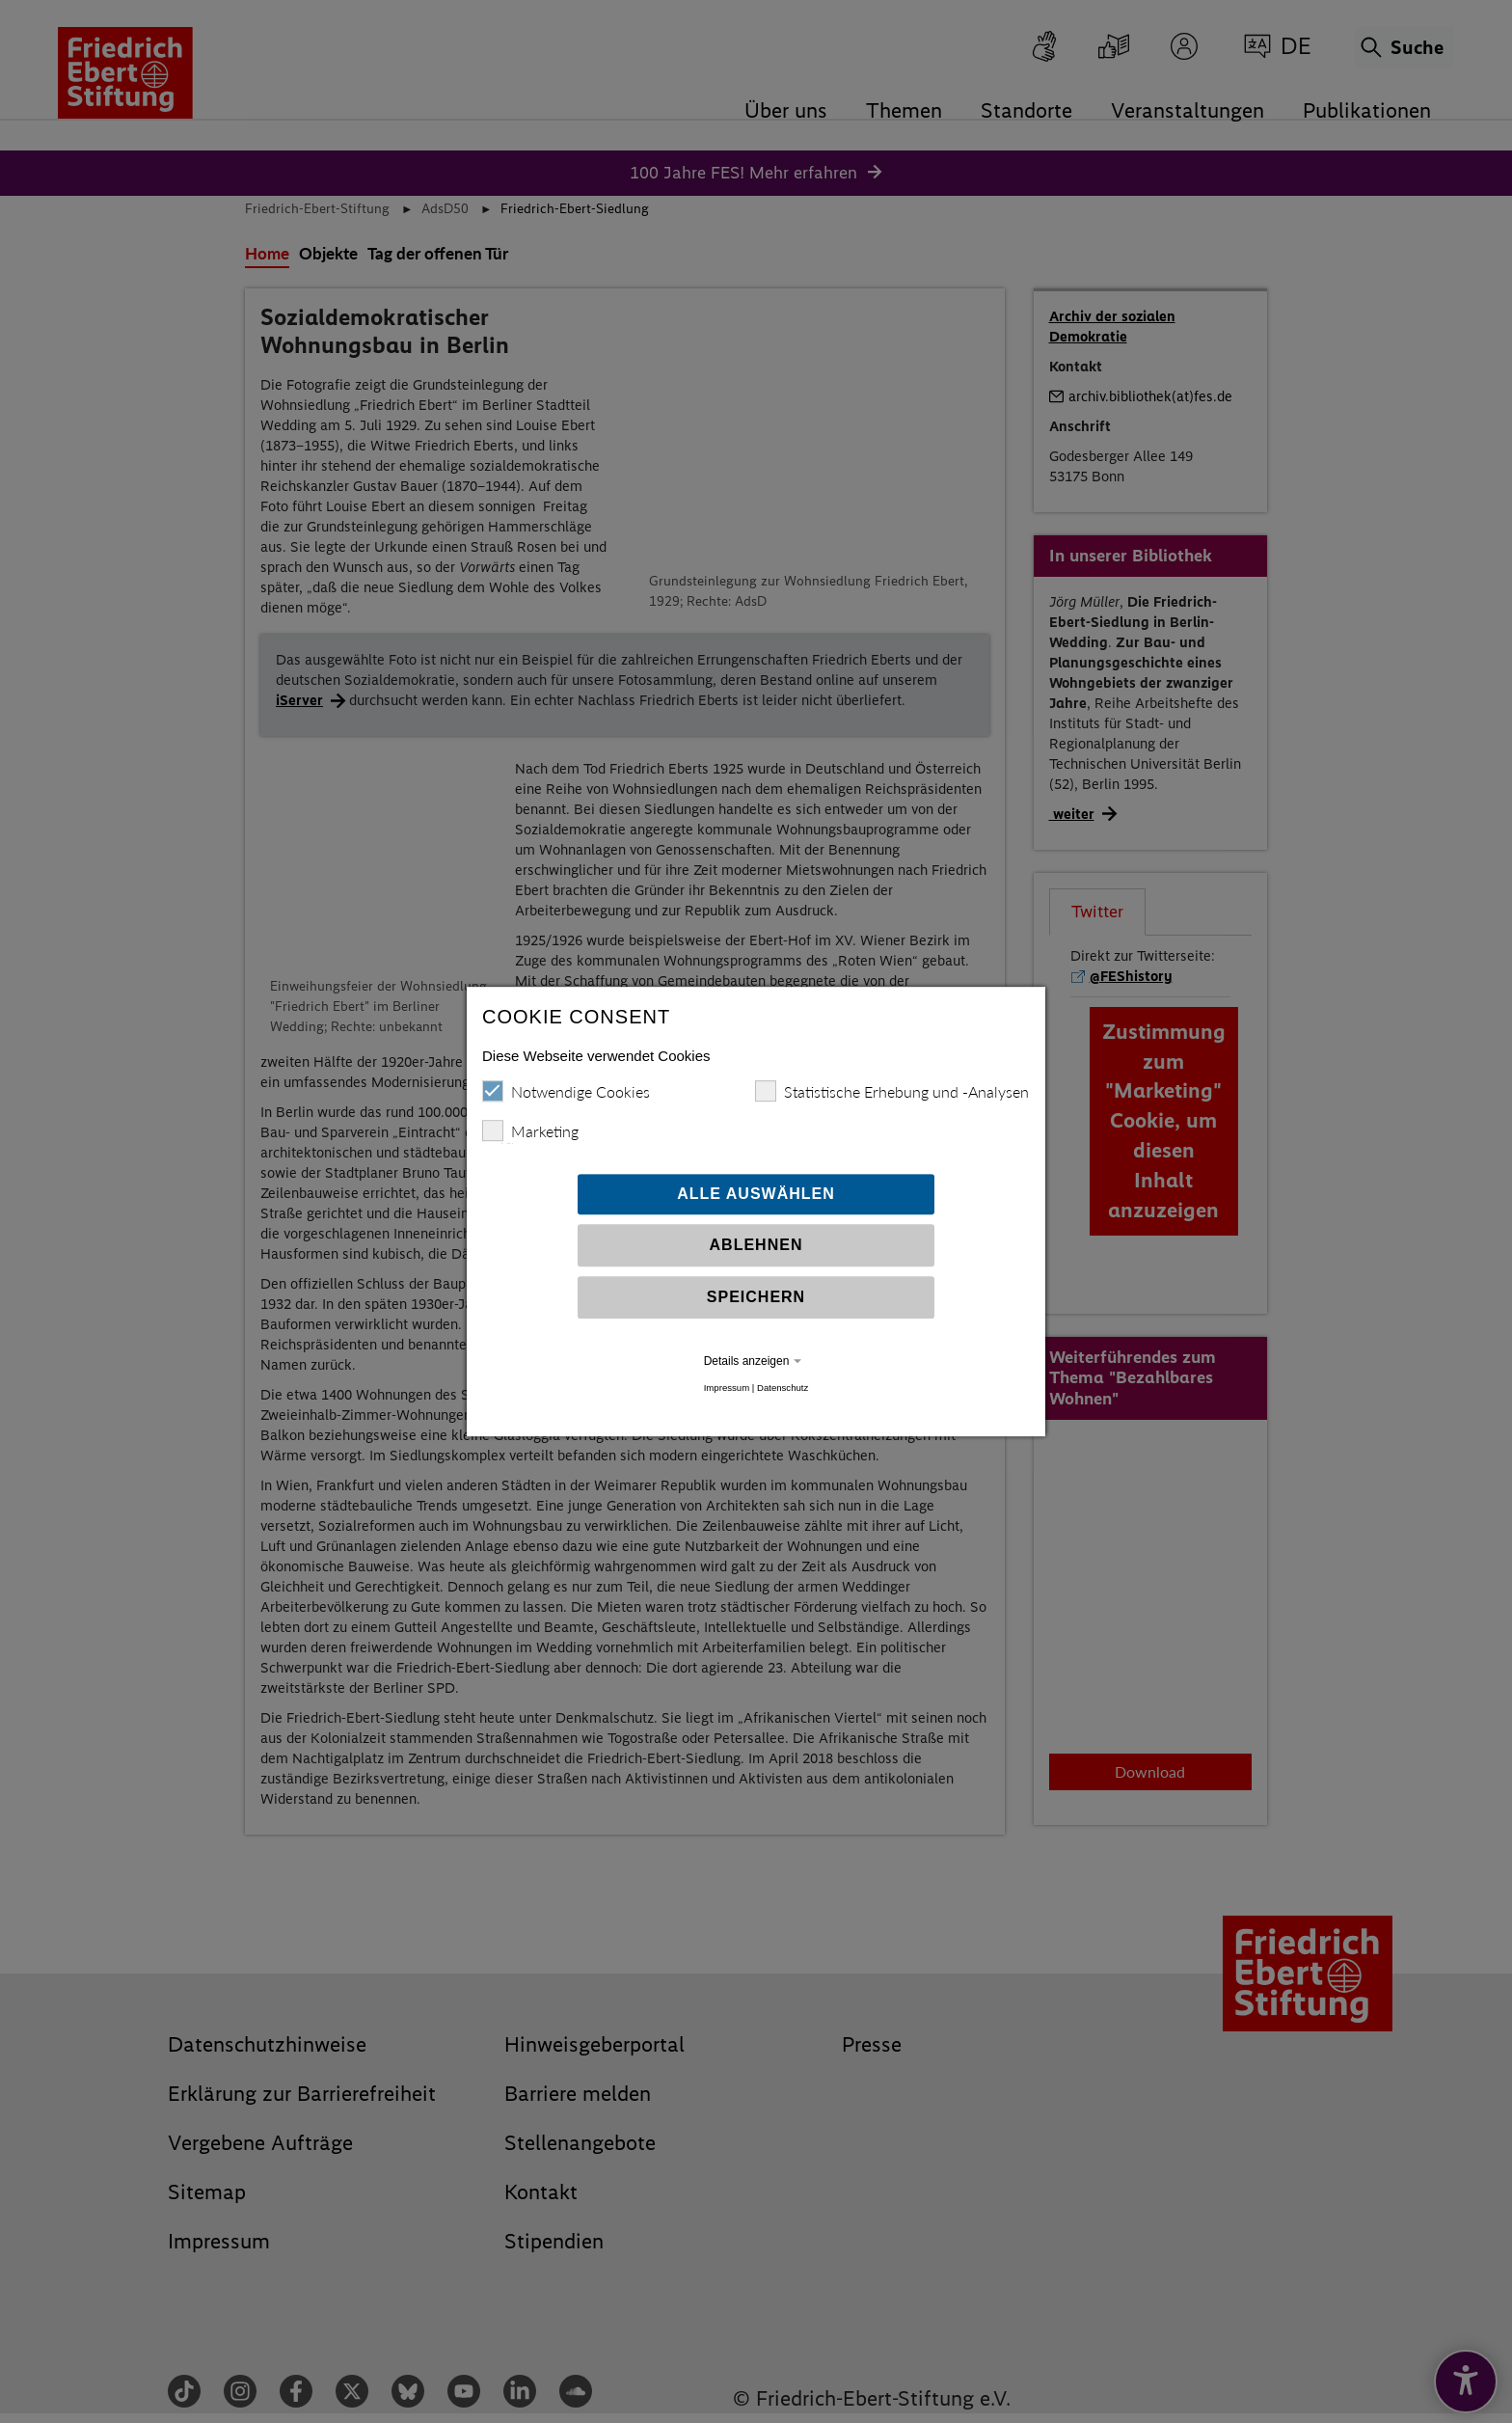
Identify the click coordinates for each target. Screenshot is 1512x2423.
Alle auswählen (756, 1201)
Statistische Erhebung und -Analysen (892, 1098)
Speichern (756, 1304)
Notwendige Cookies (566, 1098)
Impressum (726, 1395)
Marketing (530, 1138)
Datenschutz (782, 1395)
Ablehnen (756, 1252)
